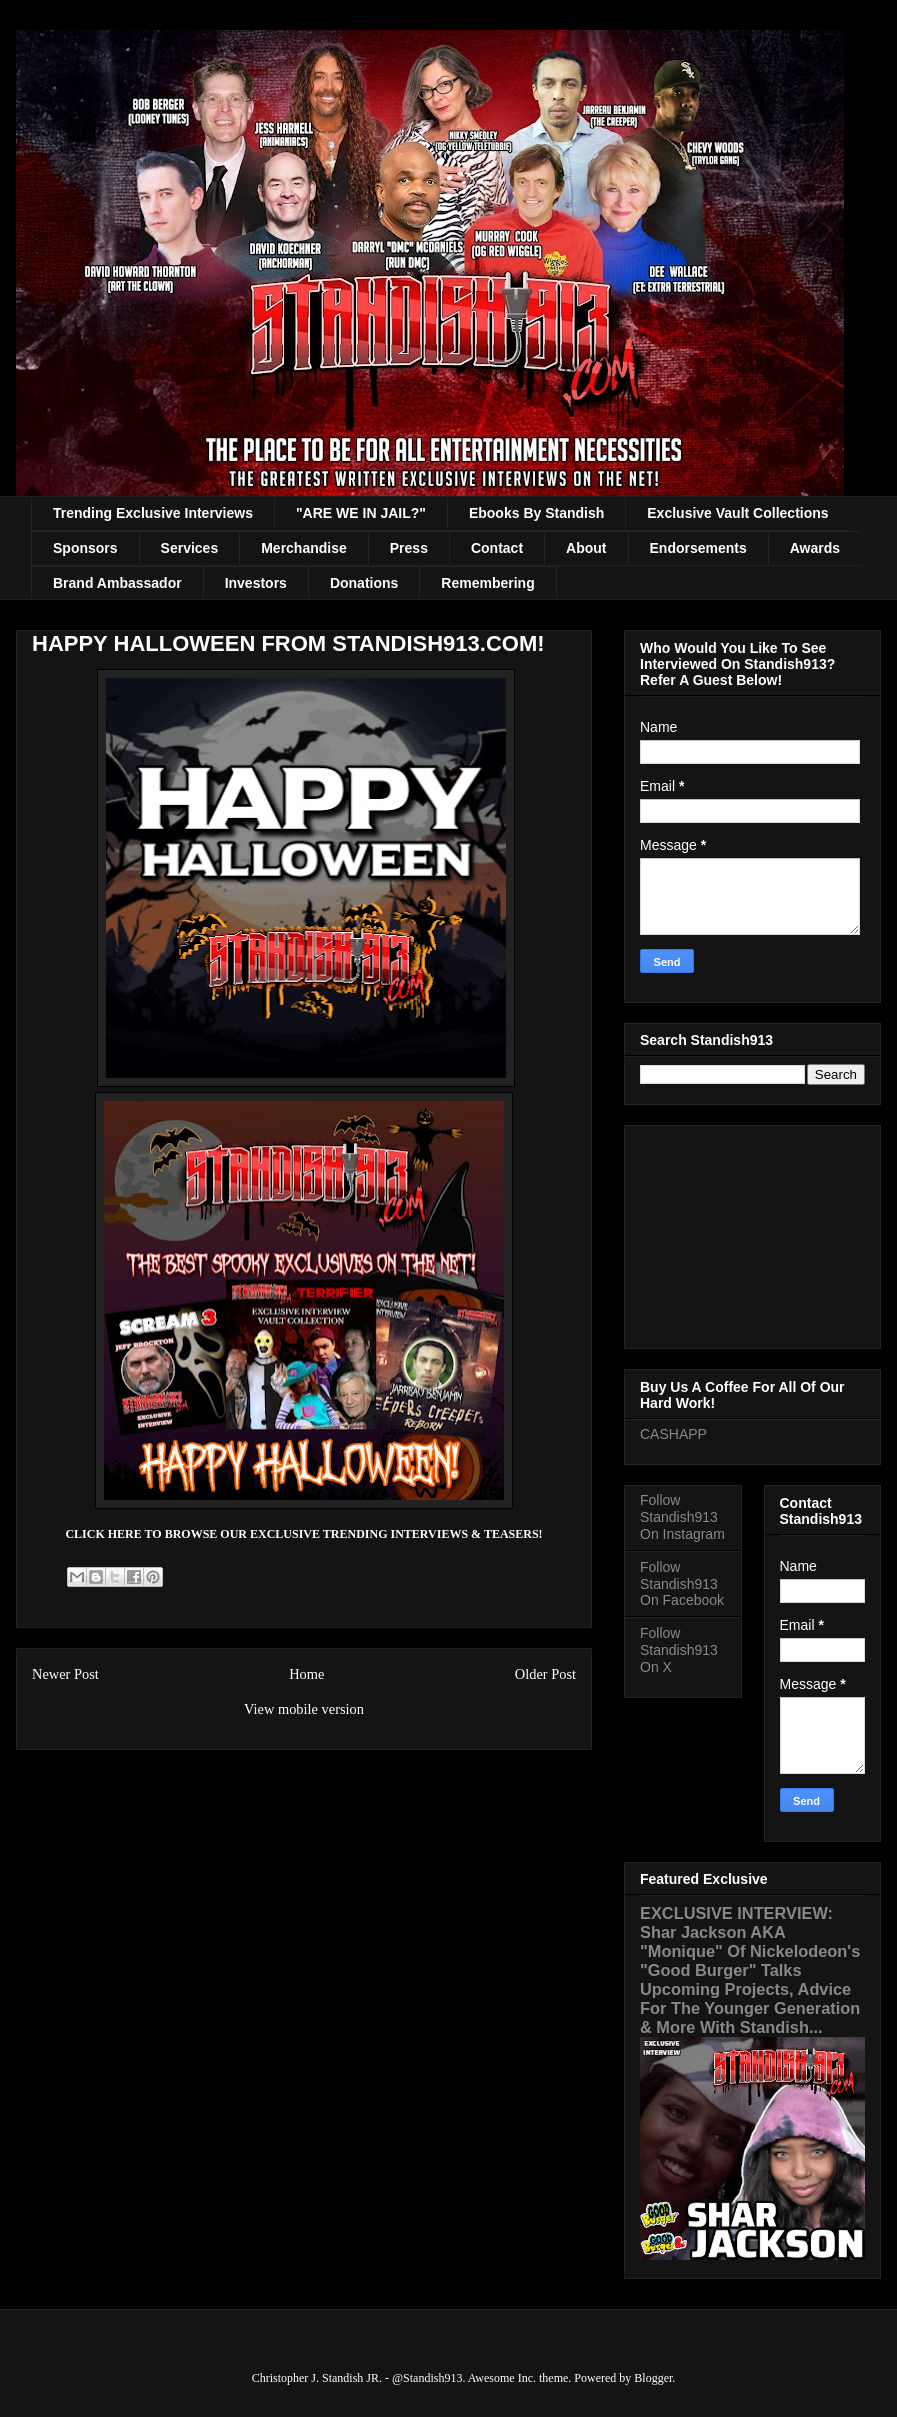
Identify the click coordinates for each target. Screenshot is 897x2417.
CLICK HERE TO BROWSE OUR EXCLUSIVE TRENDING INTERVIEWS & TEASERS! (303, 1534)
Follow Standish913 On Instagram (682, 1517)
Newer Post (65, 1674)
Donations (364, 583)
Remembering (487, 583)
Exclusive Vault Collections (737, 513)
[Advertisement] (752, 1233)
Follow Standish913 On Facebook (682, 1584)
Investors (256, 583)
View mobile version (304, 1709)
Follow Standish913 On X (679, 1650)
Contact (497, 548)
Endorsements (698, 548)
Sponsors (85, 548)
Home (306, 1674)
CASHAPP (673, 1434)
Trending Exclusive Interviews (153, 513)
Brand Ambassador (117, 583)
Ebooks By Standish (536, 513)
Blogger (653, 2378)
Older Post (545, 1674)
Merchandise (304, 548)
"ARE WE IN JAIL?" (361, 513)
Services (190, 548)
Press (409, 548)
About (586, 548)
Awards (815, 548)
